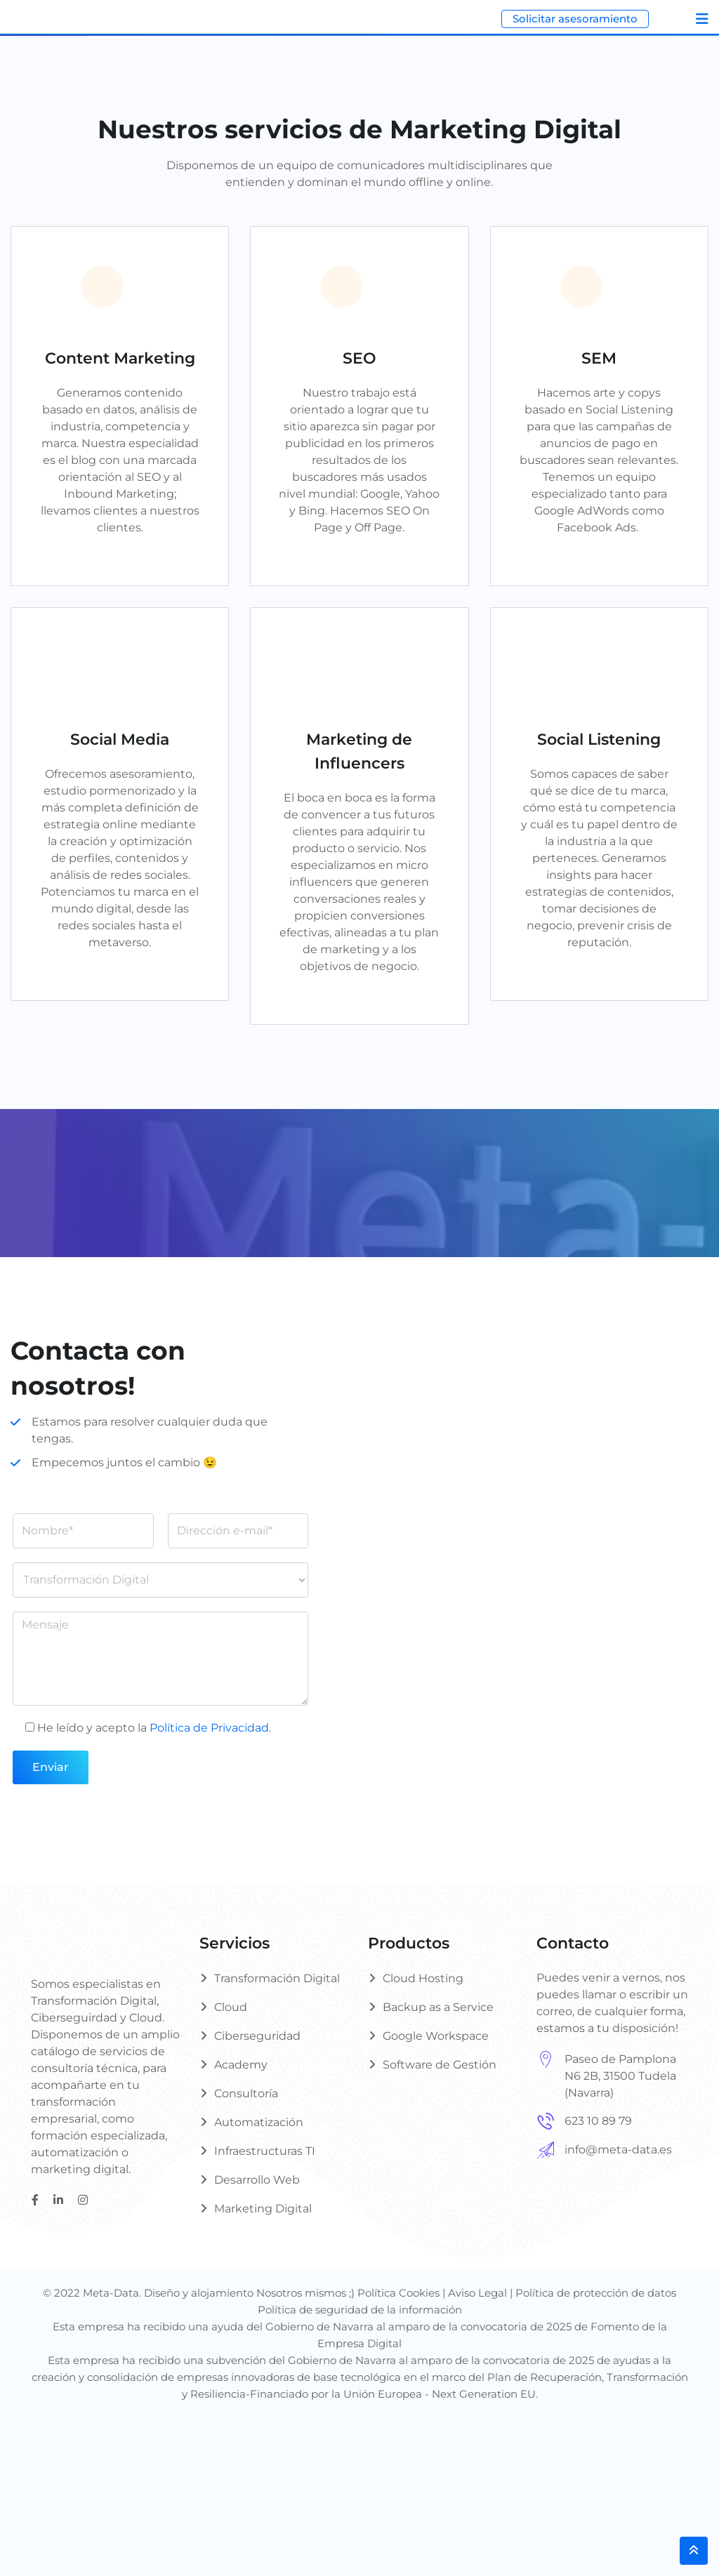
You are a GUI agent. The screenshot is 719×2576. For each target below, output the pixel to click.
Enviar (50, 1767)
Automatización (258, 2122)
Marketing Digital (263, 2208)
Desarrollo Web (257, 2179)
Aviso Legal (477, 2292)
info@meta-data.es (618, 2149)
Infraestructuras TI (264, 2151)
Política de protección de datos (595, 2292)
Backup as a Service (438, 2007)
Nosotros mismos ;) (306, 2292)
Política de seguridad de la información (360, 2309)
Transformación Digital (277, 1978)
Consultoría (246, 2093)
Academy (241, 2064)
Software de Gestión (439, 2064)
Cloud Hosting (423, 1978)
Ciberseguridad (257, 2036)
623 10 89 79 (598, 2120)
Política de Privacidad (209, 1727)
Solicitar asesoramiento (575, 18)
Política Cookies (398, 2292)
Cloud (230, 2007)
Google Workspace (436, 2036)
